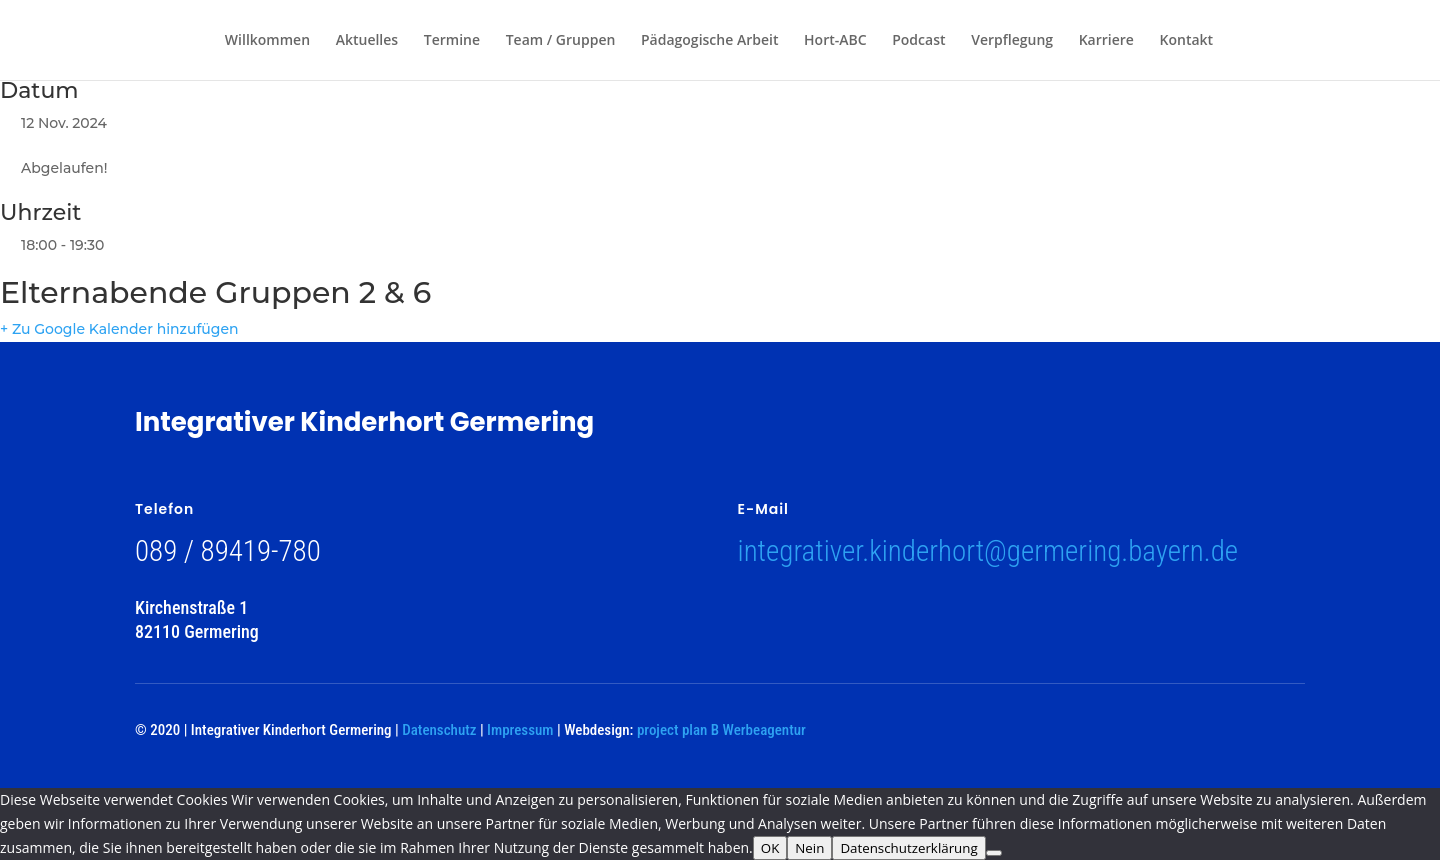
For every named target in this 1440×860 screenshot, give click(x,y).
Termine (452, 41)
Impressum (520, 730)
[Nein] (994, 853)
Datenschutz (439, 730)
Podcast (918, 41)
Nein (809, 848)
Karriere (1106, 41)
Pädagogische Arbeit (709, 41)
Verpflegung (1012, 41)
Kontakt (1187, 41)
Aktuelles (367, 41)
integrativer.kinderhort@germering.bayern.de (988, 551)
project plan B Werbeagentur (721, 730)
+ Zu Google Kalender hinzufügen (119, 329)
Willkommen (267, 41)
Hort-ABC (835, 41)
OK (770, 848)
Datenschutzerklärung (908, 848)
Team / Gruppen (561, 41)
